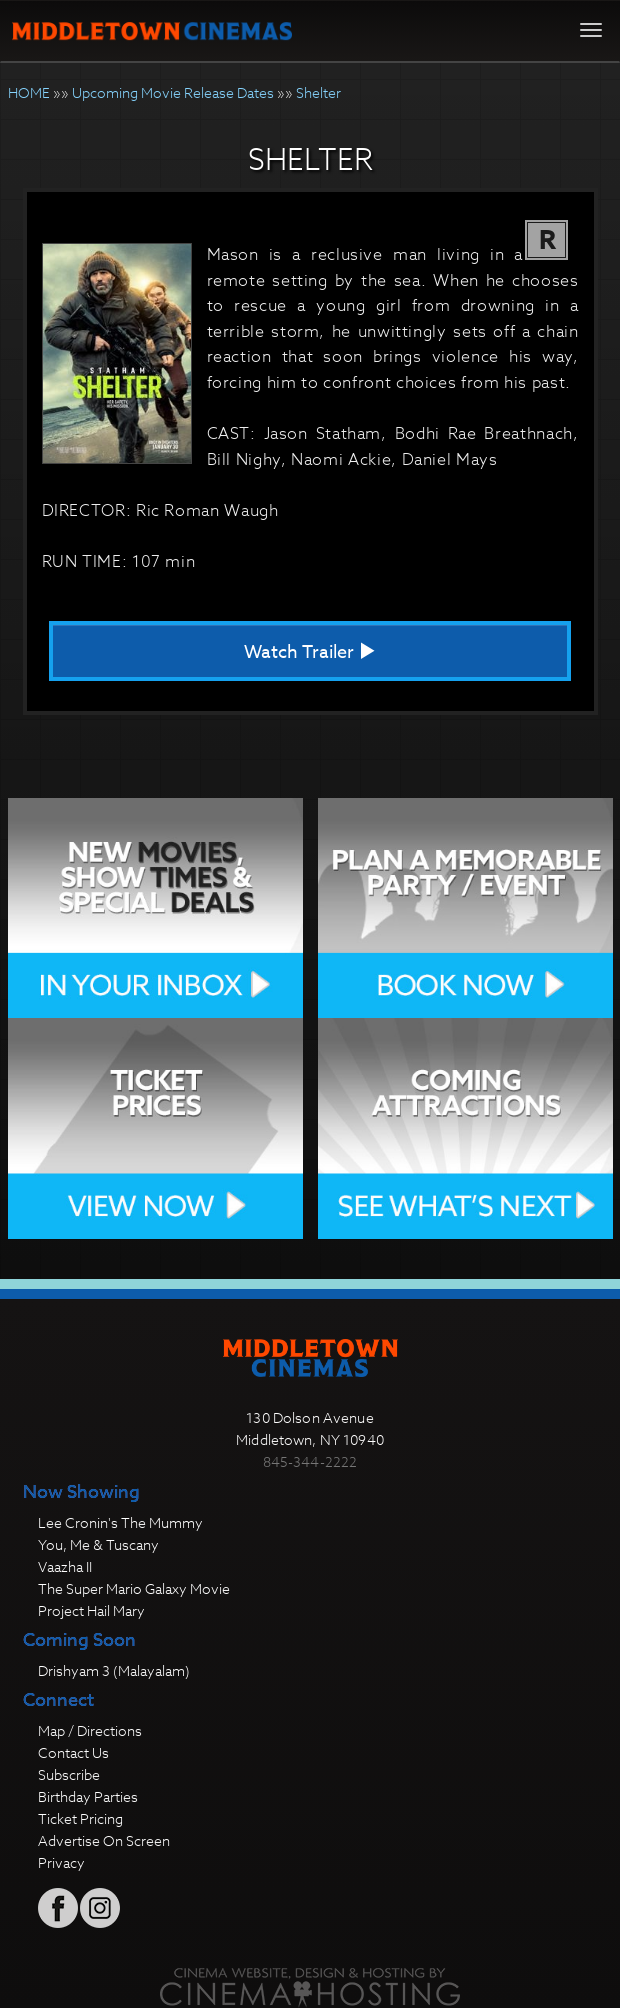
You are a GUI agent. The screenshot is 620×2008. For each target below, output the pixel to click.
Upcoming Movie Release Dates (173, 92)
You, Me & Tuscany (98, 1544)
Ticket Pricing (80, 1818)
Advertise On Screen (104, 1840)
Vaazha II (65, 1566)
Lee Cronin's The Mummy (120, 1522)
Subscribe (69, 1774)
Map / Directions (90, 1730)
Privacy (61, 1862)
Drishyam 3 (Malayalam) (114, 1670)
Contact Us (73, 1752)
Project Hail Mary (91, 1610)
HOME (29, 92)
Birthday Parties (88, 1796)
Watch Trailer (310, 652)
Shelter (318, 92)
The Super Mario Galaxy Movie (134, 1588)
